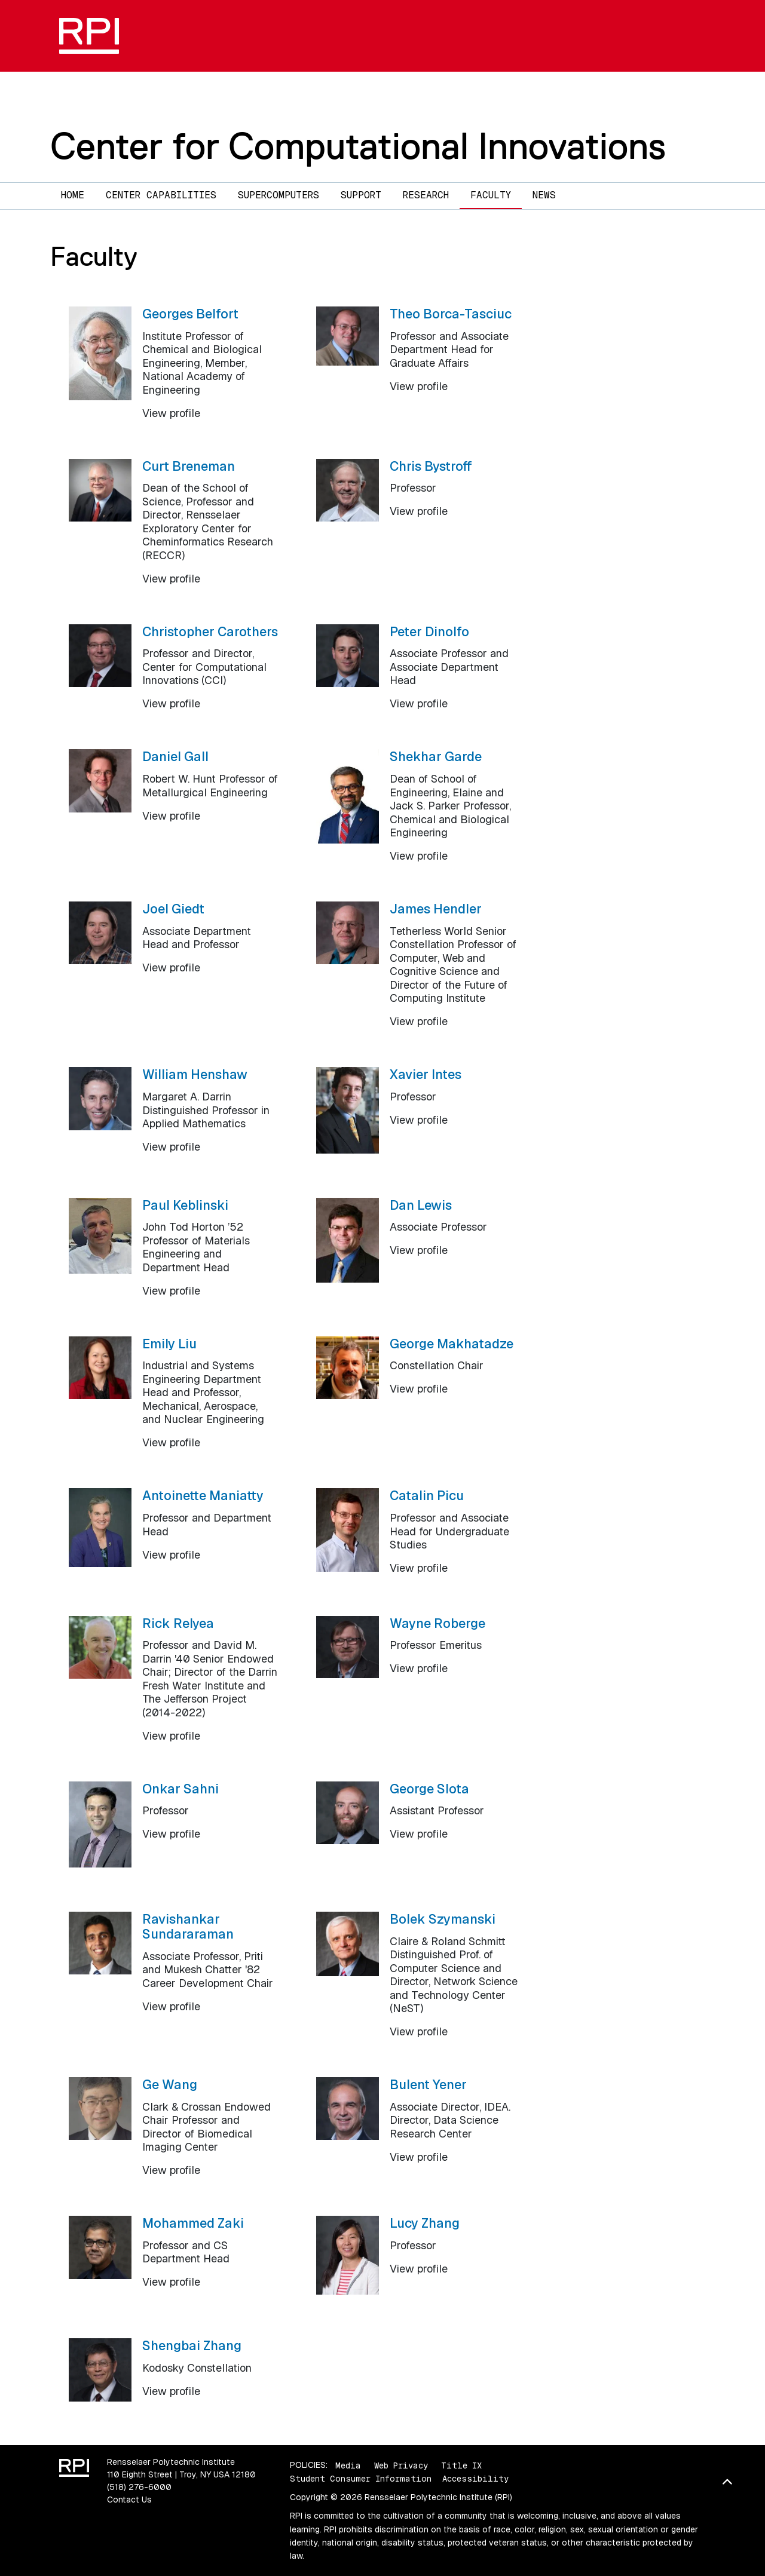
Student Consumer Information (361, 2478)
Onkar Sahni (180, 1788)
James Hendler (436, 908)
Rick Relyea (178, 1623)
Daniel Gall (175, 756)
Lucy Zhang (425, 2223)
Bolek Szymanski (442, 1918)
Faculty (490, 195)
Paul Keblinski (185, 1205)
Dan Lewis (421, 1205)
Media (348, 2465)
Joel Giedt (173, 908)
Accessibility (475, 2478)
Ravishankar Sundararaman (188, 1926)
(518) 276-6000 (139, 2487)
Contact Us (129, 2499)
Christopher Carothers (210, 631)
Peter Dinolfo (429, 631)
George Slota (429, 1788)
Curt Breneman (188, 466)
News (544, 195)
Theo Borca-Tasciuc (451, 313)
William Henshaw (194, 1074)
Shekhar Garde (436, 756)
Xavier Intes (425, 1074)
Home (72, 195)
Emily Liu (169, 1343)
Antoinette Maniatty (203, 1495)
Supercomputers (278, 195)
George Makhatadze (451, 1343)
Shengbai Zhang (191, 2345)
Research (426, 195)
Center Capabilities (161, 195)
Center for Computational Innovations (358, 145)
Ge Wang (169, 2084)
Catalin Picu (427, 1495)
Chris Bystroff (431, 466)
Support (361, 195)
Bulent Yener (428, 2084)
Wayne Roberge (437, 1623)
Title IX (461, 2465)
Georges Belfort (190, 313)
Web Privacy (401, 2465)
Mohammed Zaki (193, 2223)
